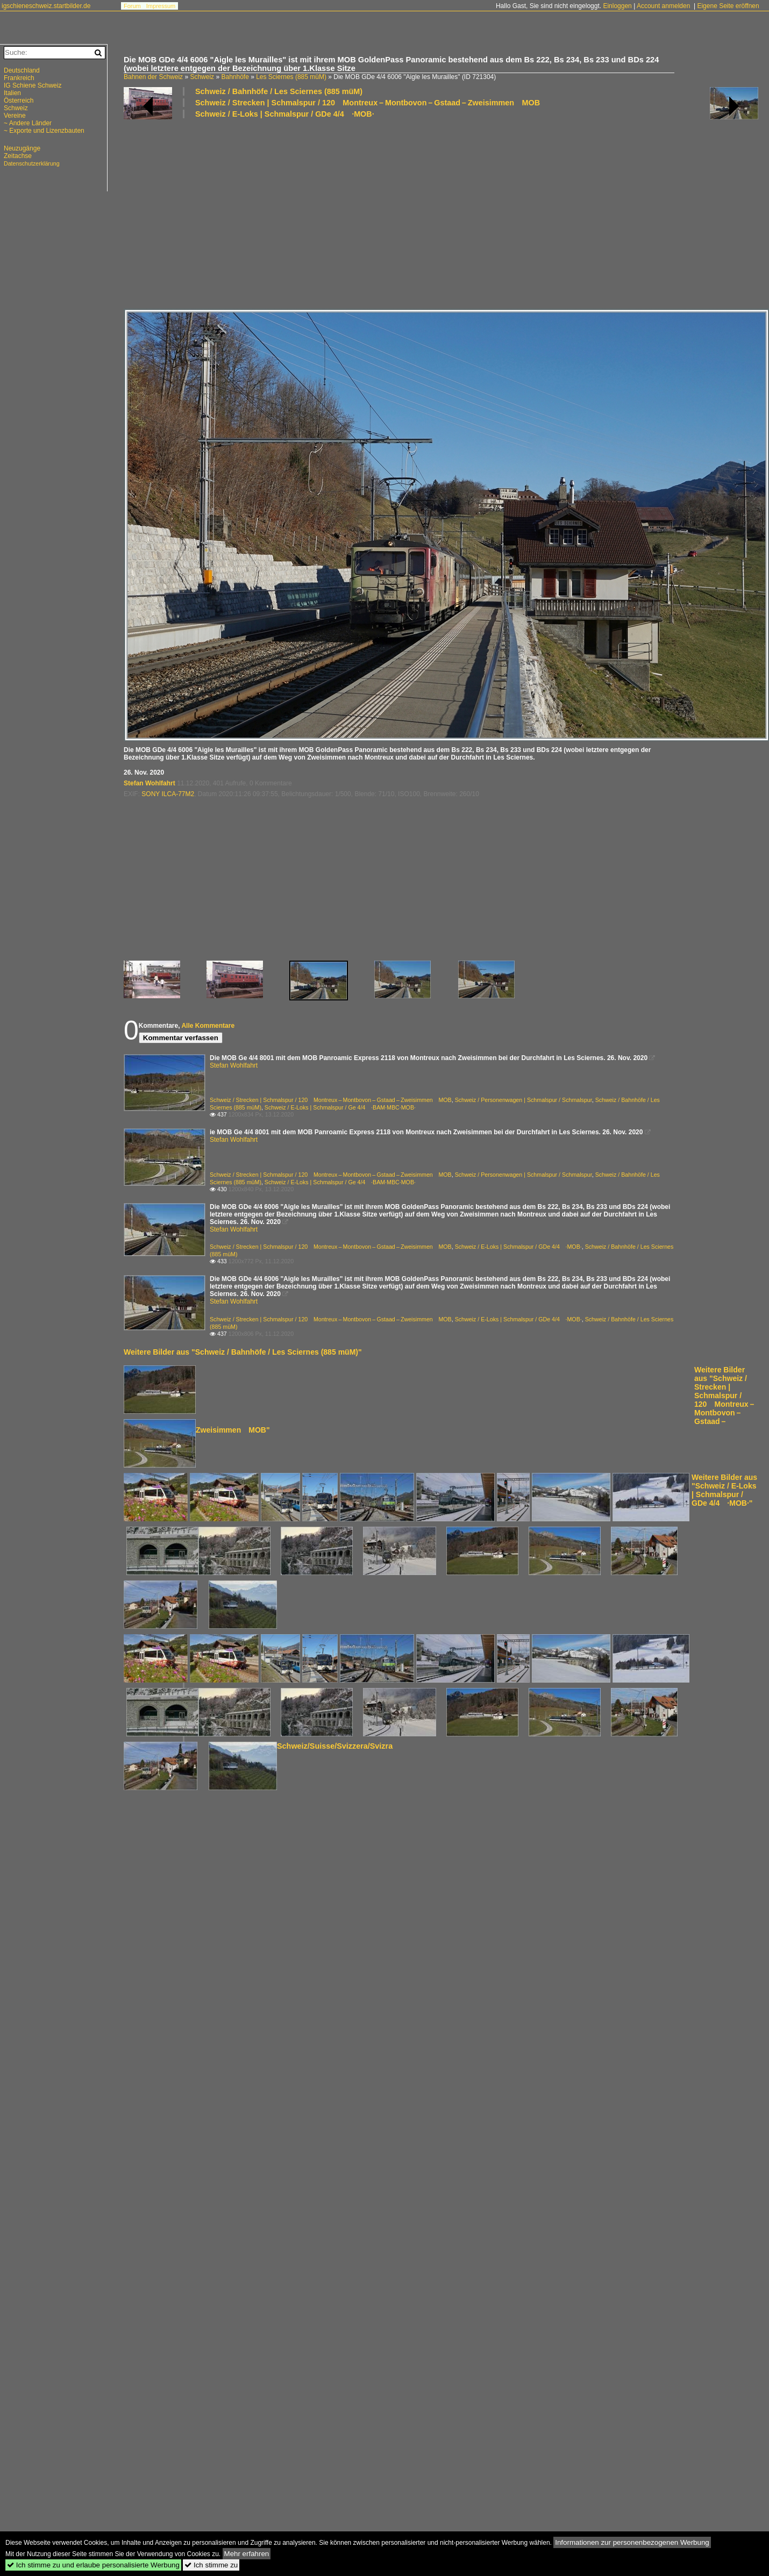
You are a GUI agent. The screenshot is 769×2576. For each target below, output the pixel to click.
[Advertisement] (250, 213)
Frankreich (19, 78)
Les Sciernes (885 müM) (291, 77)
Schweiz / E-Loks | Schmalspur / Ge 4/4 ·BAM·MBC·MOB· (340, 1107)
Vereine (15, 115)
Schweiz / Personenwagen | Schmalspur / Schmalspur (523, 1100)
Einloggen (617, 6)
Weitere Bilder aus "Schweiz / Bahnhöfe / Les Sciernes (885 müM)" (243, 1352)
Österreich (18, 100)
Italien (12, 93)
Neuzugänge (22, 148)
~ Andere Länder (28, 123)
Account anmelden (663, 6)
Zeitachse (18, 156)
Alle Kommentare (207, 1025)
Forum (132, 6)
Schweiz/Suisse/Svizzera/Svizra (335, 1746)
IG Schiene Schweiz (32, 85)
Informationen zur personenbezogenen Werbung (632, 2542)
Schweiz (202, 77)
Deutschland (22, 70)
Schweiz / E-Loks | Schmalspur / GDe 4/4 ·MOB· (284, 114)
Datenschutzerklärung (32, 163)
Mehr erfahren (246, 2554)
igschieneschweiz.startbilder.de (46, 6)
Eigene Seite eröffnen (728, 6)
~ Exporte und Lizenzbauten (44, 130)
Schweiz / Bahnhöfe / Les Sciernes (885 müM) (278, 91)
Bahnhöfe (234, 77)
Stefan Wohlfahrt (149, 783)
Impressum (160, 6)
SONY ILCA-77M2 (167, 794)
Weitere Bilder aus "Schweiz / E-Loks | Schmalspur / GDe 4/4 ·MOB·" (724, 1490)
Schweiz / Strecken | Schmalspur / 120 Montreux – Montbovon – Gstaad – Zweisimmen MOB (367, 102)
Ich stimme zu (211, 2565)
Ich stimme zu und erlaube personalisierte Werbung (93, 2565)
